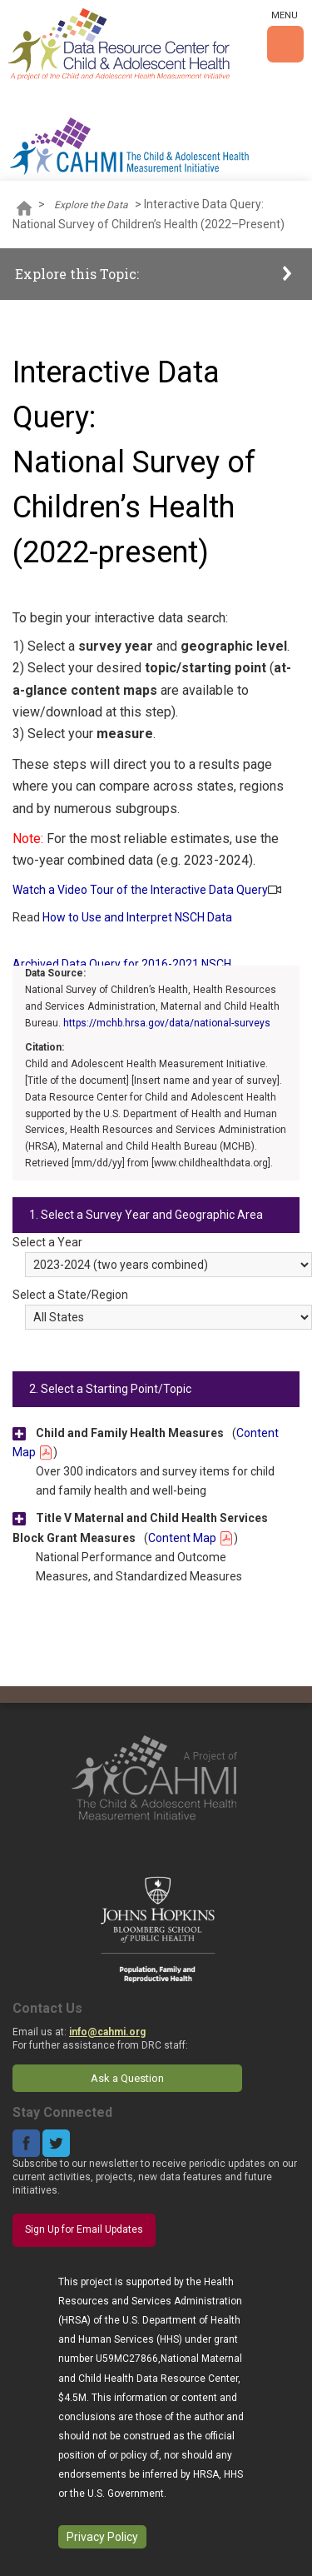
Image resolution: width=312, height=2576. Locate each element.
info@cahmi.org (107, 2032)
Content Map (191, 1538)
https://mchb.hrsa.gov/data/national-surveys (166, 1023)
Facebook (26, 2143)
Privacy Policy (102, 2537)
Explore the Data (91, 205)
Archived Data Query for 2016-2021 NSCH (121, 964)
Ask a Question (127, 2078)
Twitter (56, 2143)
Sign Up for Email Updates (84, 2229)
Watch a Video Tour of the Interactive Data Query (140, 889)
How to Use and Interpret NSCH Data (137, 917)
